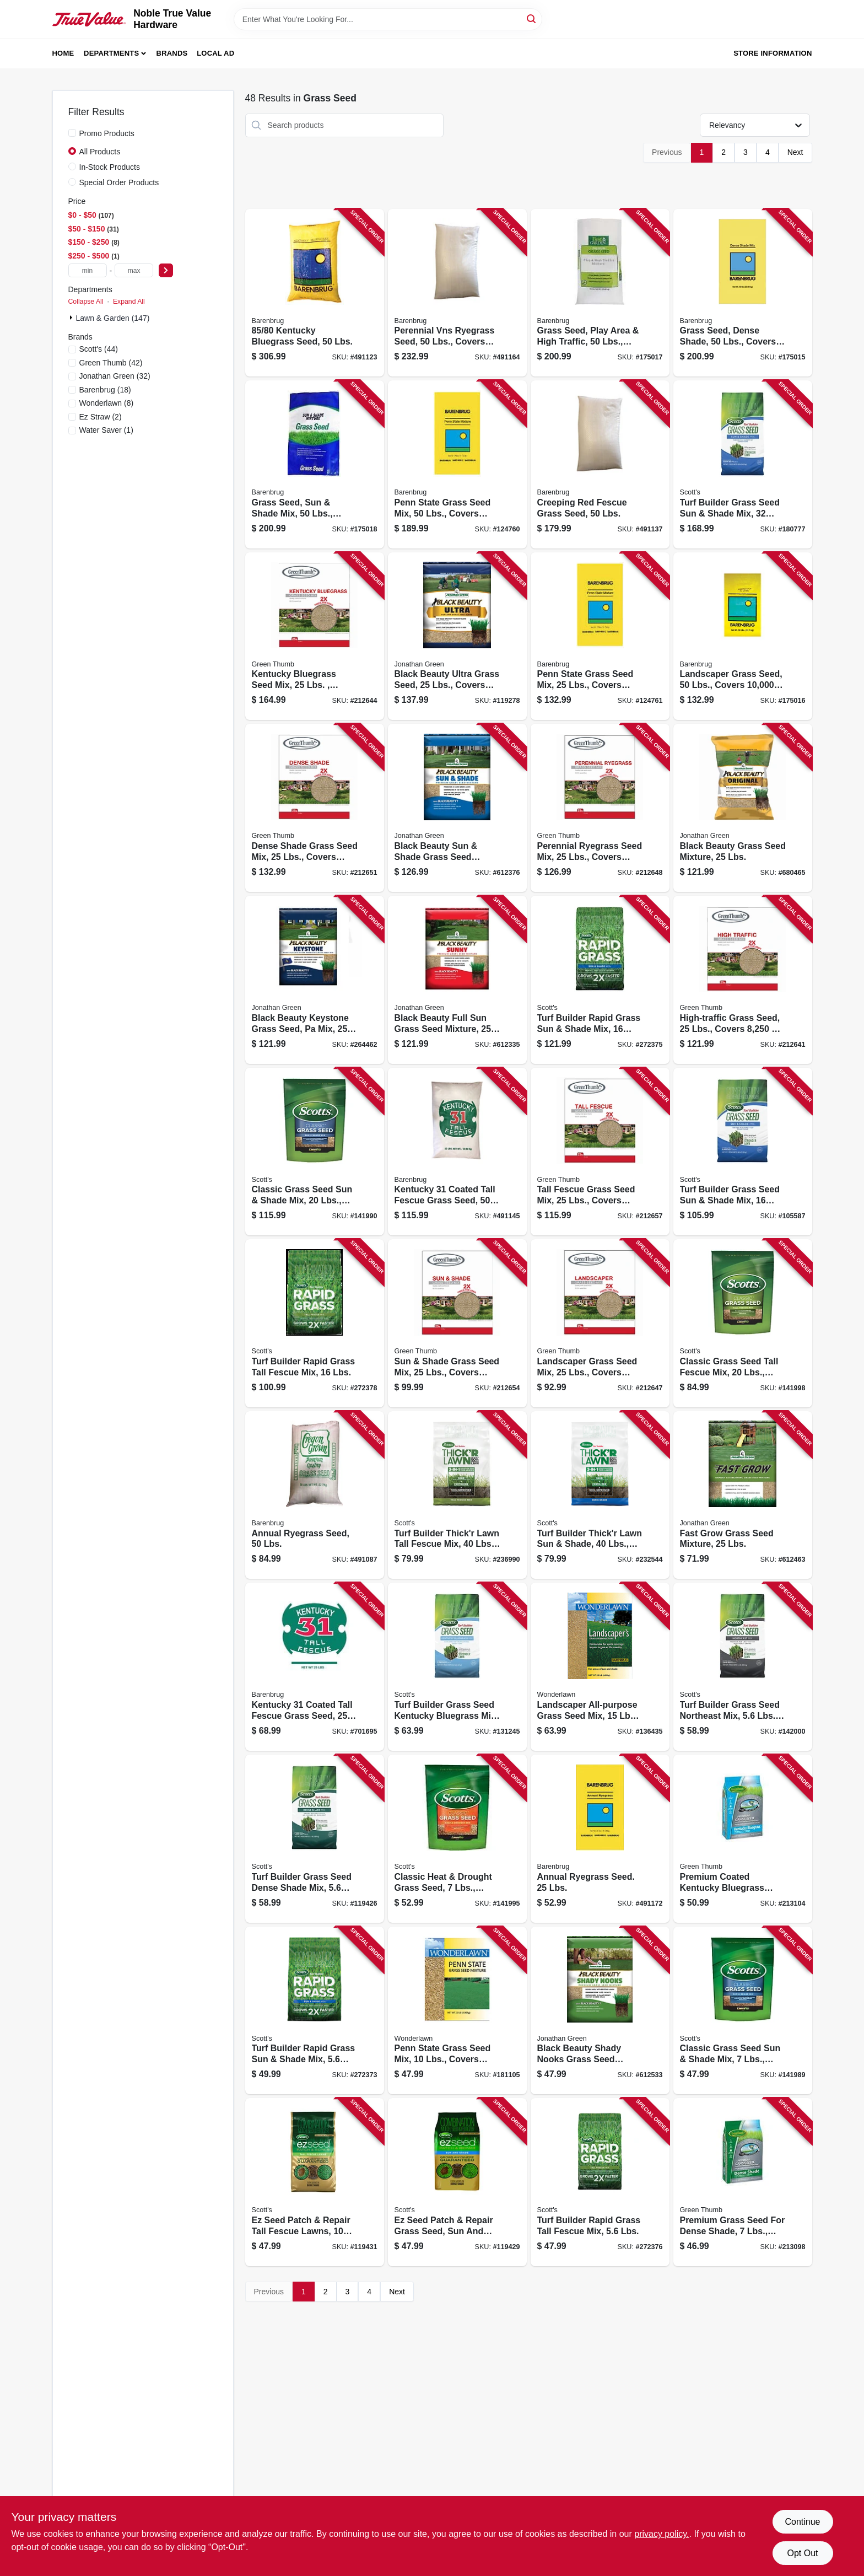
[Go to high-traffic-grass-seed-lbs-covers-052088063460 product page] (742, 980)
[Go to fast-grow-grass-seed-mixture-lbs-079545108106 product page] (742, 1495)
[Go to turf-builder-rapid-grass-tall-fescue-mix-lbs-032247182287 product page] (314, 1323)
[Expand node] (72, 317)
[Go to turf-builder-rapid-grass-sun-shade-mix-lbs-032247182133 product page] (314, 2011)
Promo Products (106, 133)
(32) (114, 376)
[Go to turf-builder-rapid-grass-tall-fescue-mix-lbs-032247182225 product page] (600, 2182)
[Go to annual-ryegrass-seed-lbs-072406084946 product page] (600, 1839)
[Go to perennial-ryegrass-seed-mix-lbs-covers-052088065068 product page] (600, 808)
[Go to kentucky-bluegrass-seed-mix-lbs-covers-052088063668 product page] (314, 636)
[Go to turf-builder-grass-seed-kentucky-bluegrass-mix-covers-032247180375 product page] (457, 1667)
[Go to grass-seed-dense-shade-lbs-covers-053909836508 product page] (742, 293)
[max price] (134, 270)
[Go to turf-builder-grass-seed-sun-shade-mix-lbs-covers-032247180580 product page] (742, 464)
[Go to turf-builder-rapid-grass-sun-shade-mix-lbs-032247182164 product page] (600, 980)
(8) (106, 403)
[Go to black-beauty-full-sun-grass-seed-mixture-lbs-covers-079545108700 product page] (457, 980)
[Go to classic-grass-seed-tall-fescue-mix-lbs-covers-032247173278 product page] (742, 1323)
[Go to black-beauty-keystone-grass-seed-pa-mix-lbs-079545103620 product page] (314, 980)
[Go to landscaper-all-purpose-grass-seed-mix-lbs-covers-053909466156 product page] (600, 1667)
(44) (98, 349)
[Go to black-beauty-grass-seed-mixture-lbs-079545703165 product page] (742, 808)
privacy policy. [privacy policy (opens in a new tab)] (661, 2534)
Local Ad (215, 53)
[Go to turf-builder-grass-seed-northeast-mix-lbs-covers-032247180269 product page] (742, 1667)
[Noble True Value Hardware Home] (89, 19)
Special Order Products (119, 182)
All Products (100, 151)
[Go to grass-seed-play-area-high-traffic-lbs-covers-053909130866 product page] (600, 293)
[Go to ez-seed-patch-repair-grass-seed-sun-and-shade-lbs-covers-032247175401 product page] (457, 2182)
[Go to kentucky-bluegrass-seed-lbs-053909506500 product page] (314, 293)
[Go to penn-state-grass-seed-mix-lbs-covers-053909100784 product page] (457, 2011)
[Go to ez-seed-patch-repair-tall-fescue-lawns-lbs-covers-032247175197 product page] (314, 2182)
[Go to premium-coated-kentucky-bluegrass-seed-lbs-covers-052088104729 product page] (742, 1839)
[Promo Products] (72, 133)
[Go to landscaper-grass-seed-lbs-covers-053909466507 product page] (742, 636)
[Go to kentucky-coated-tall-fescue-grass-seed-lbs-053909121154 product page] (314, 1667)
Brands (172, 53)
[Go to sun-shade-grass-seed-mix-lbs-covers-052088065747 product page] (457, 1323)
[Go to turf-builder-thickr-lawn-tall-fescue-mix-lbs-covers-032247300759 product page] (457, 1495)
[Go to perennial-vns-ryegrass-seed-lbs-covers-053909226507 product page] (457, 293)
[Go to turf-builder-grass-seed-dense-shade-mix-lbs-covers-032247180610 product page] (314, 1839)
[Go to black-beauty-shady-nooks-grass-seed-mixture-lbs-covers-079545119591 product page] (600, 2011)
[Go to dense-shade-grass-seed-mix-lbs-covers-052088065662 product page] (314, 808)
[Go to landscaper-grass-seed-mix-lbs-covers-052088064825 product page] (600, 1323)
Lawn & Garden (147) (113, 318)
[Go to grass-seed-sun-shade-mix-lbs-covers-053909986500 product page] (314, 464)
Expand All (129, 301)
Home (63, 53)
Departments (111, 53)
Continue (802, 2521)
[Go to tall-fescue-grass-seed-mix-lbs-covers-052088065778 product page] (600, 1152)
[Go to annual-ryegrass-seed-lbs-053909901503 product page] (314, 1495)
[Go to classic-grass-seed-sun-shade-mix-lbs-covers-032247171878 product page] (314, 1152)
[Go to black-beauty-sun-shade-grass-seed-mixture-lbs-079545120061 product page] (457, 808)
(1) (106, 430)
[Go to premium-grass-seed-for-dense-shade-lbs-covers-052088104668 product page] (742, 2182)
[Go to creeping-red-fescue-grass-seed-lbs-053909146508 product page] (600, 464)
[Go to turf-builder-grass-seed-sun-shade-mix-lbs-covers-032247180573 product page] (742, 1152)
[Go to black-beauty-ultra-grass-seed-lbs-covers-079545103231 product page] (457, 636)
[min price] (87, 270)
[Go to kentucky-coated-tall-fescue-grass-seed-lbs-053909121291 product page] (457, 1152)
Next (795, 152)
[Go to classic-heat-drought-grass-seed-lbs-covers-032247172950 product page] (457, 1839)
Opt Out (802, 2553)
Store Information (772, 53)
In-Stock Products (110, 167)
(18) (105, 389)
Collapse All (86, 301)
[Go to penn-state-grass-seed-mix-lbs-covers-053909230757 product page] (457, 464)
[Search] (532, 18)
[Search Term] (388, 19)
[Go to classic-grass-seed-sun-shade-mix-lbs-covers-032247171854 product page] (742, 2011)
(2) (100, 416)
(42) (111, 362)
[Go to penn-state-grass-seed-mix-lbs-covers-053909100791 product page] (600, 636)
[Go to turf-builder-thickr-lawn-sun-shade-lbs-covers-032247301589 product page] (600, 1495)
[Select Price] (166, 270)
